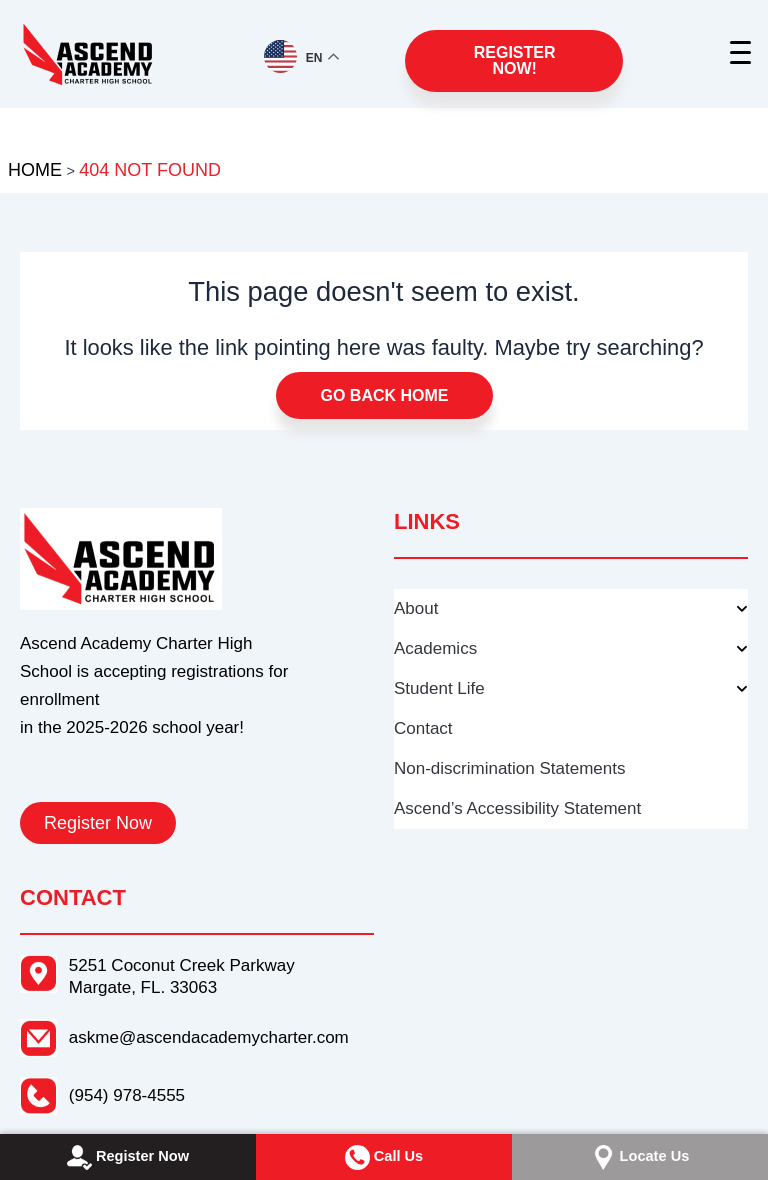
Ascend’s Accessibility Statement (517, 808)
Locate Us (640, 1157)
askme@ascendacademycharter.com (209, 1037)
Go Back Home (385, 395)
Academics (571, 649)
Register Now (128, 1157)
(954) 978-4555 (127, 1095)
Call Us (384, 1157)
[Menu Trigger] (742, 52)
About (571, 609)
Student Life (571, 689)
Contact (423, 728)
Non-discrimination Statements (509, 768)
